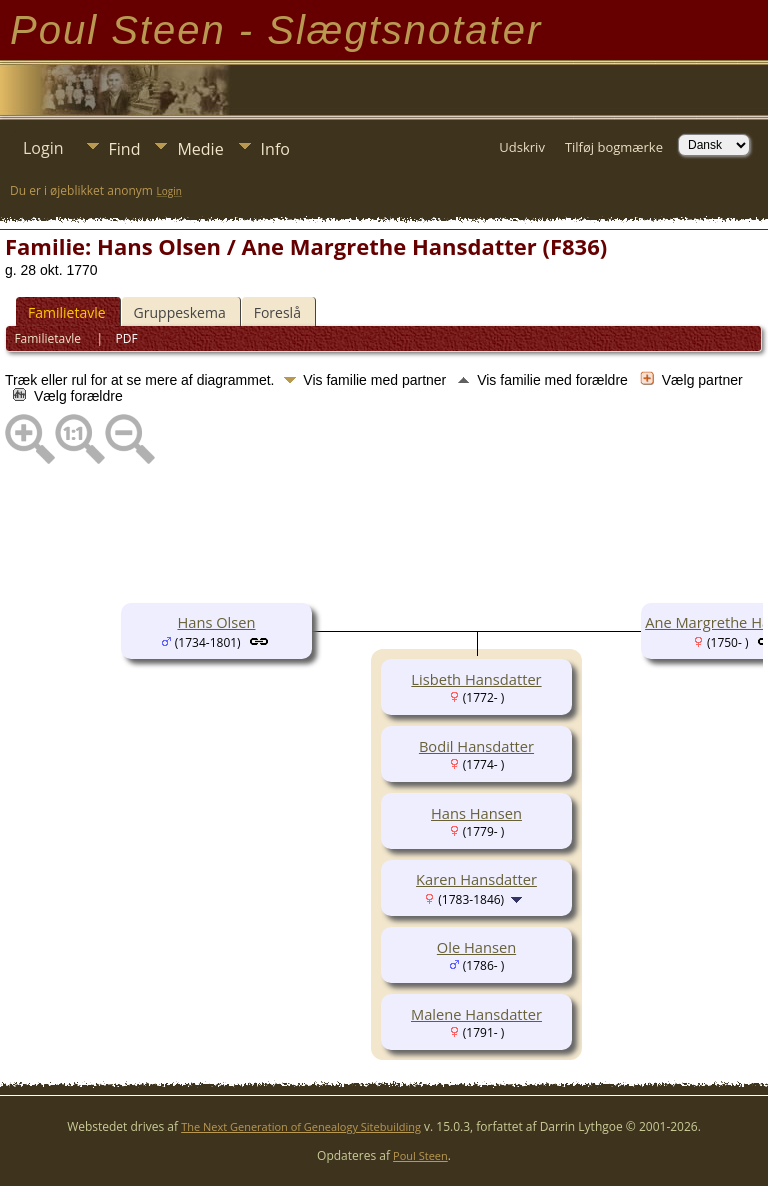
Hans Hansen (476, 813)
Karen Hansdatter (476, 879)
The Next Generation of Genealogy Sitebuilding (301, 1126)
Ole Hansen (476, 947)
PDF (127, 338)
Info (275, 149)
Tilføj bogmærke (614, 147)
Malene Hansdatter (476, 1014)
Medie (200, 149)
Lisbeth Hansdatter (476, 679)
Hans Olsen (216, 622)
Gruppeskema (180, 312)
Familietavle (67, 312)
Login (43, 148)
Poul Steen (420, 1155)
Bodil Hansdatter (476, 746)
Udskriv (522, 147)
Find (125, 149)
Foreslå (277, 312)
